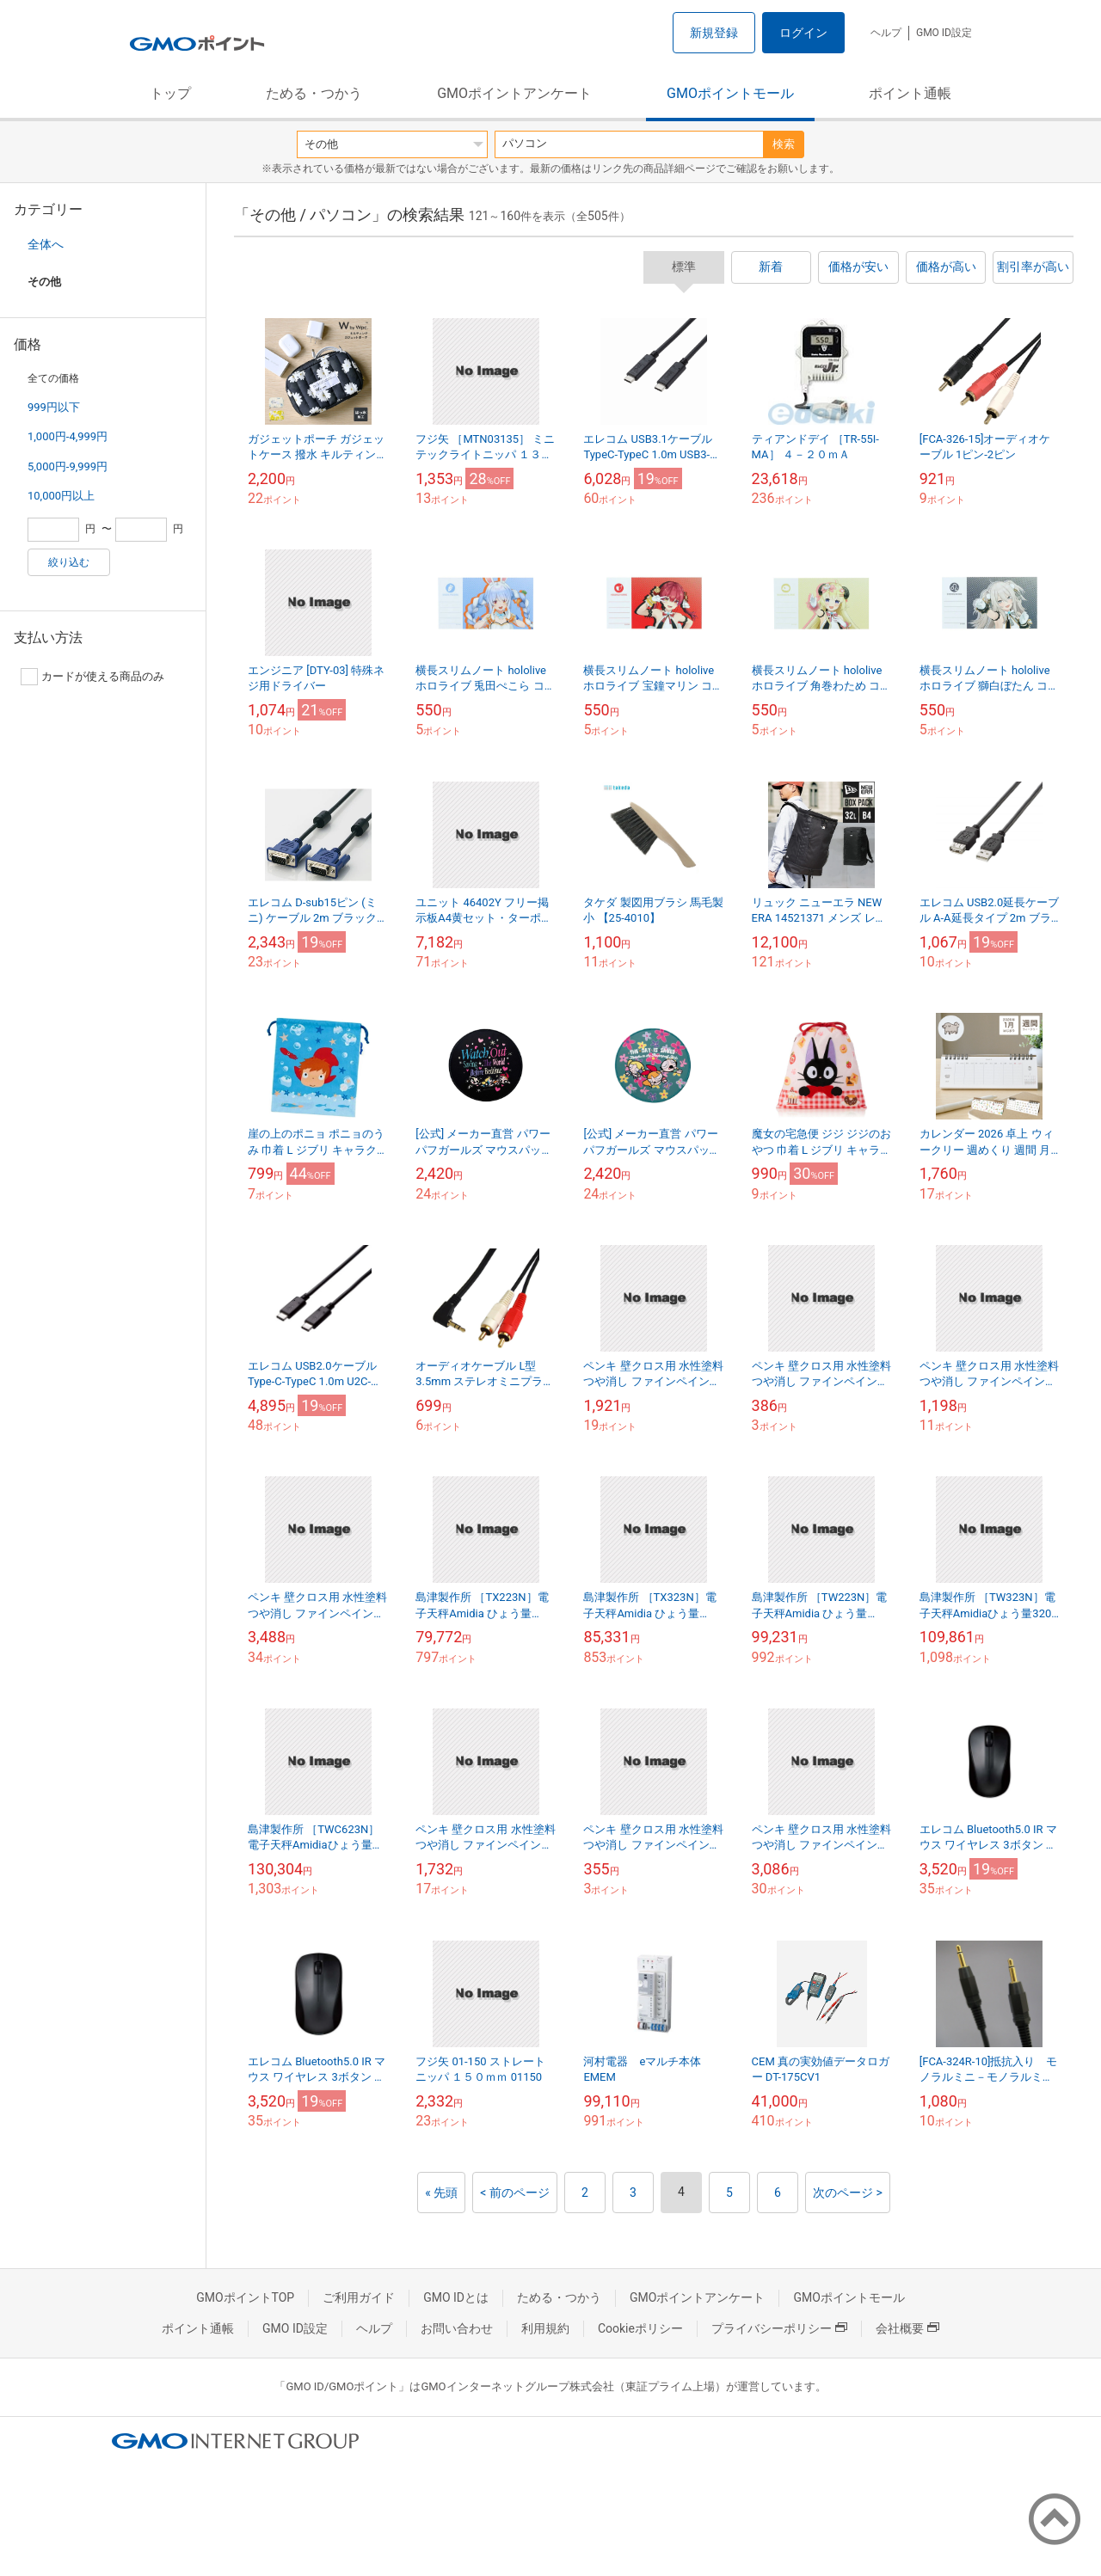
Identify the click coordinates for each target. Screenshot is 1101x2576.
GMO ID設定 (944, 33)
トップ (170, 93)
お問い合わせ (457, 2328)
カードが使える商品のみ (92, 676)
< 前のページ (515, 2192)
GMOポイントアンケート (514, 93)
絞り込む (68, 562)
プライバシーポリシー (779, 2328)
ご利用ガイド (359, 2297)
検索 (783, 144)
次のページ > (848, 2192)
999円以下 (54, 407)
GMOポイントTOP (245, 2297)
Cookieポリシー (640, 2328)
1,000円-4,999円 (68, 436)
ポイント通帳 (910, 93)
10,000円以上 (61, 495)
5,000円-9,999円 (68, 466)
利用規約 (545, 2328)
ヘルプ (885, 33)
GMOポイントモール (730, 93)
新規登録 (714, 33)
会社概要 (907, 2328)
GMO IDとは (456, 2297)
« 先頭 (441, 2192)
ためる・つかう (314, 93)
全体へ (46, 244)
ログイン (803, 33)
